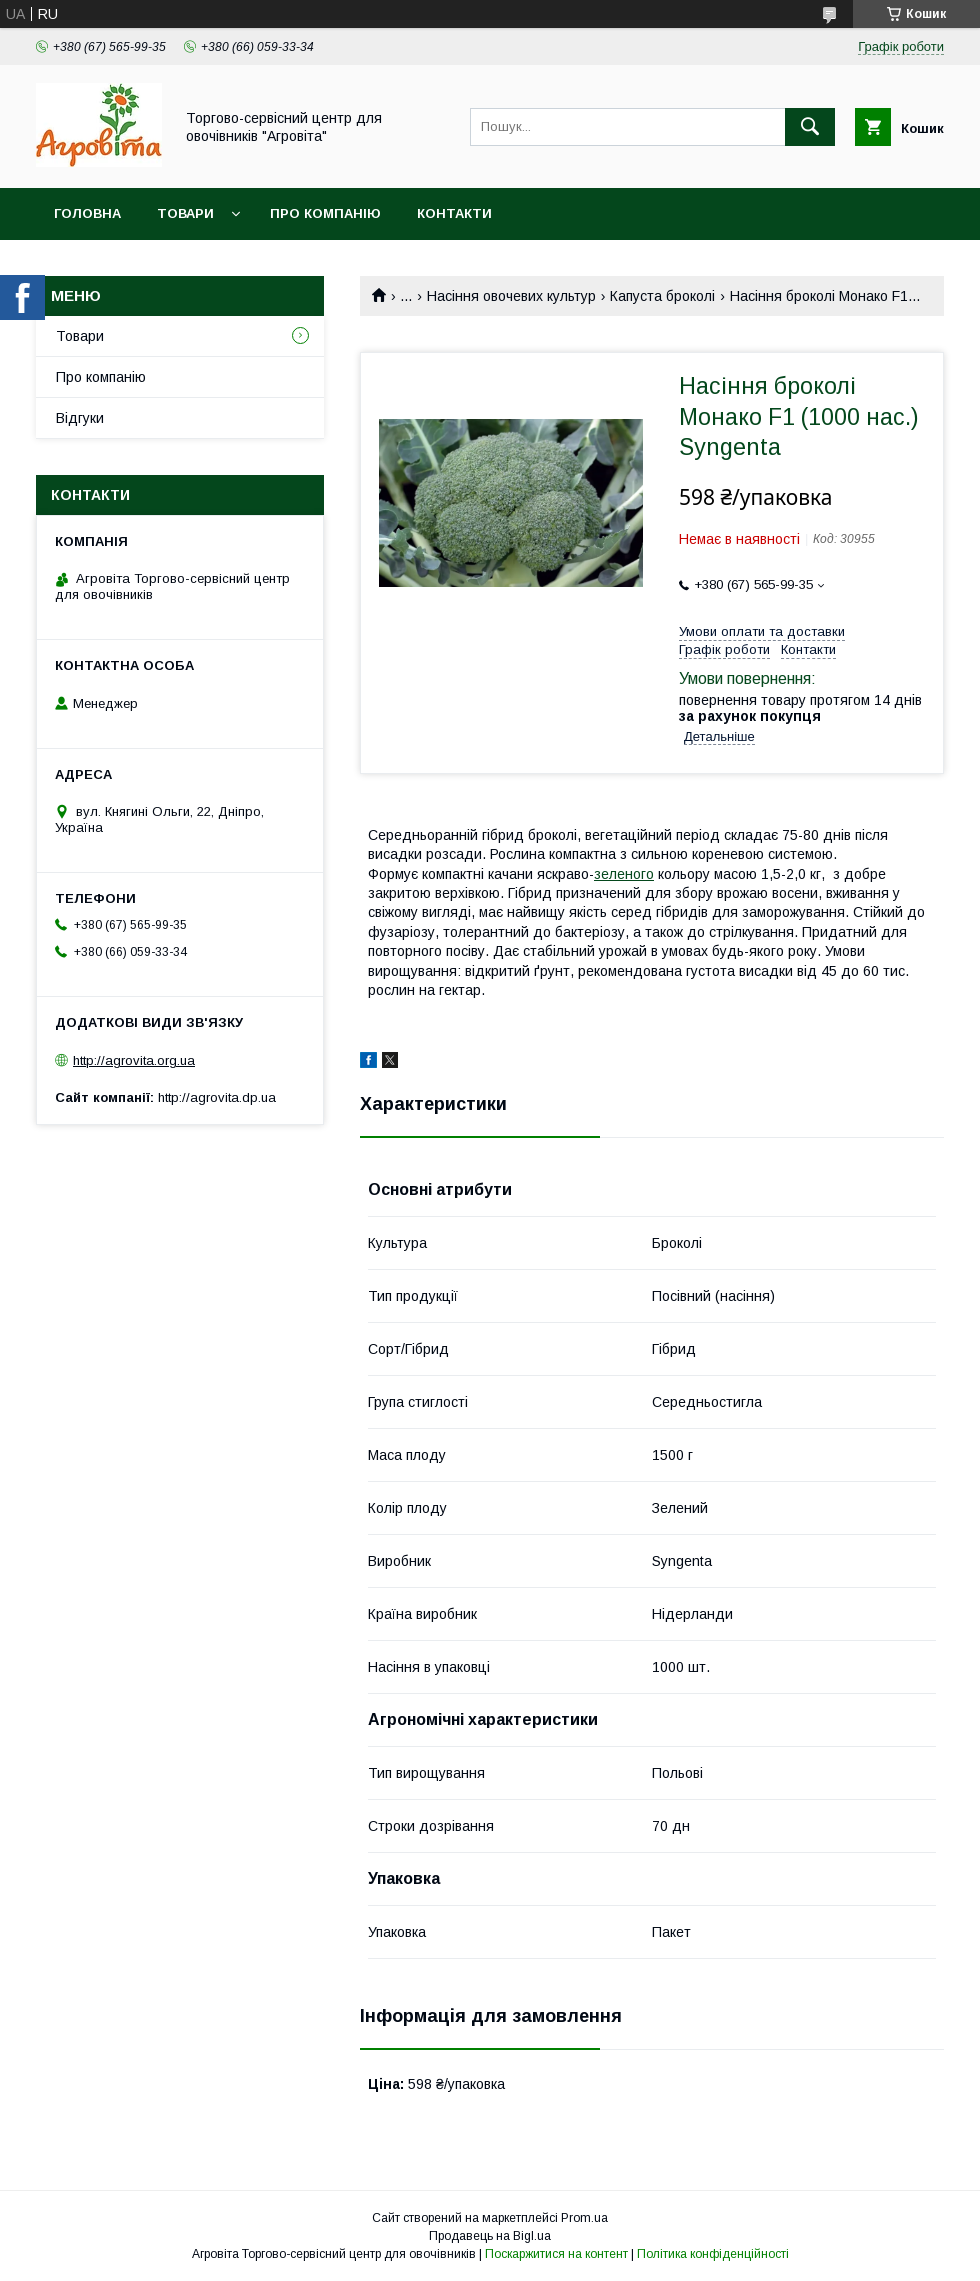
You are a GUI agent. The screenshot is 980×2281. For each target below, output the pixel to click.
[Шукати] (810, 127)
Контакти (454, 213)
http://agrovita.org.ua (134, 1060)
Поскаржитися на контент (556, 2254)
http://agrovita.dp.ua (217, 1097)
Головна (87, 213)
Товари (185, 213)
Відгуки (80, 418)
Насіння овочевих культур (511, 296)
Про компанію (325, 213)
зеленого (624, 874)
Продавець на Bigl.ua (490, 2236)
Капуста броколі (662, 296)
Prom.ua (584, 2218)
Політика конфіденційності (713, 2254)
